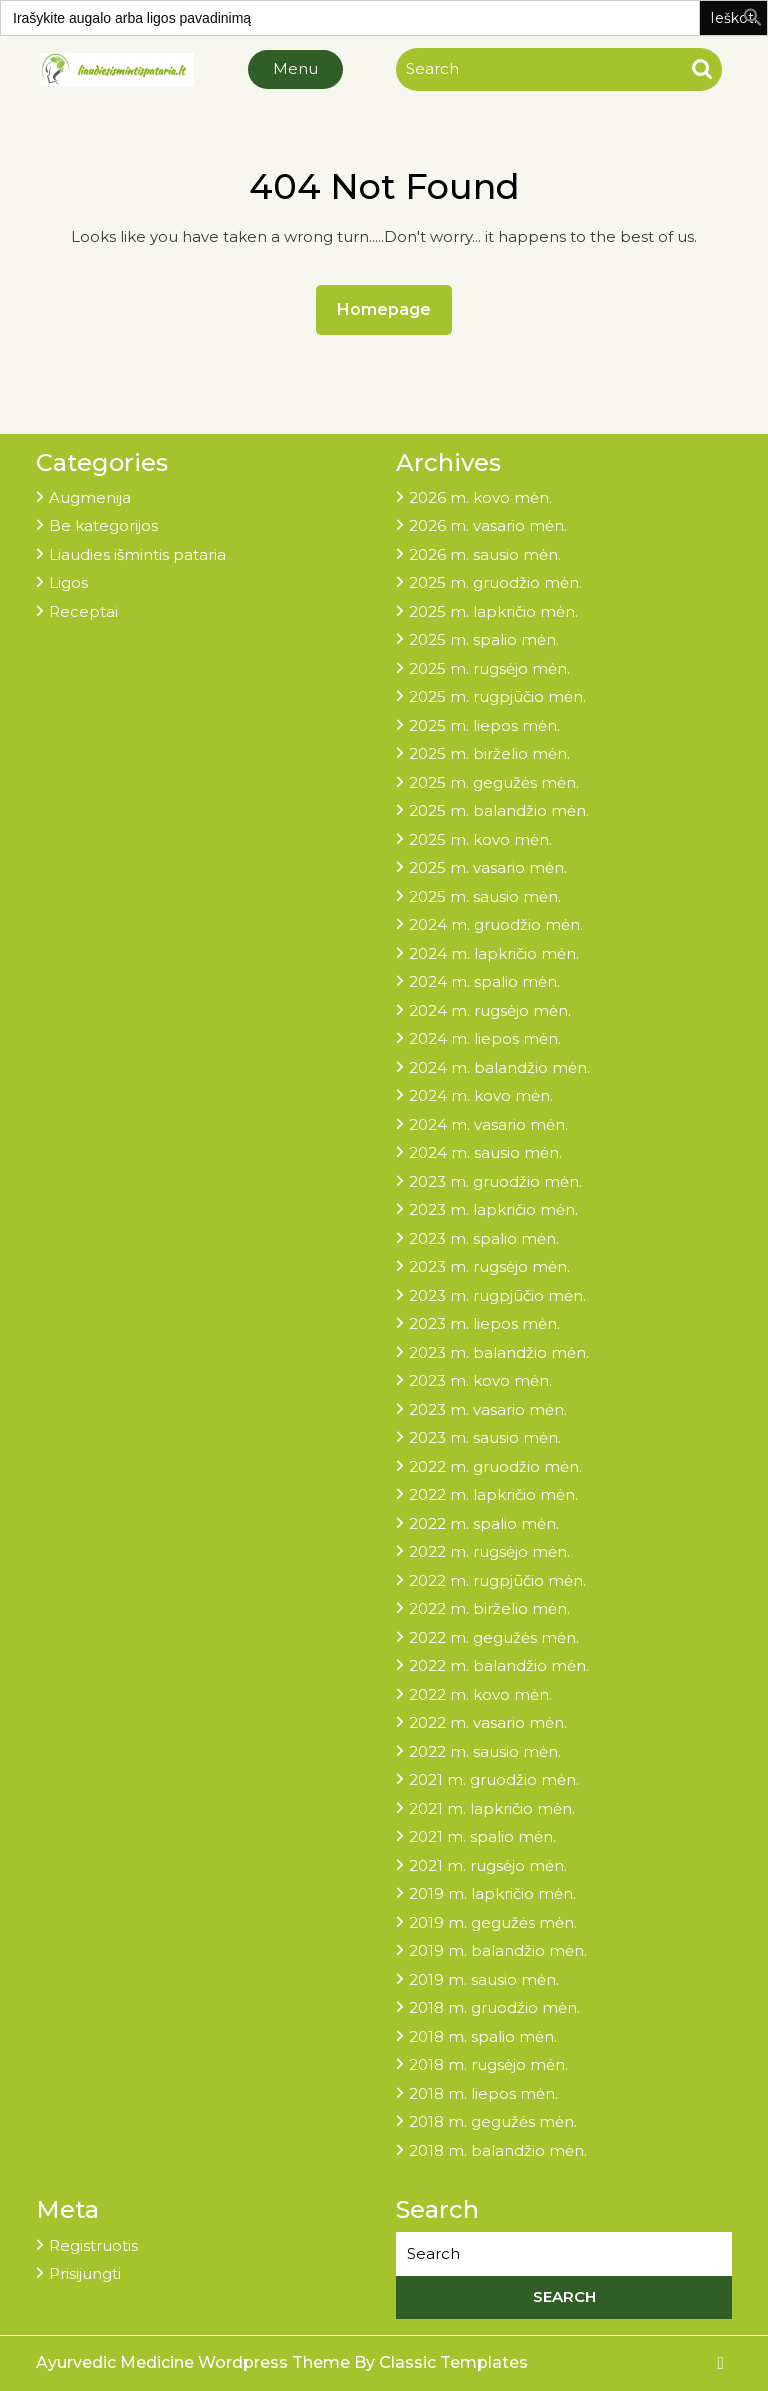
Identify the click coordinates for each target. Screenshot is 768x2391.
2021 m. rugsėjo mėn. (488, 1865)
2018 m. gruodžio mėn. (494, 2007)
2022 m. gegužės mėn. (494, 1637)
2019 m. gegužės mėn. (493, 1922)
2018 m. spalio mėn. (483, 2036)
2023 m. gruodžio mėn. (495, 1181)
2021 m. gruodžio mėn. (494, 1779)
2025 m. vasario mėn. (488, 867)
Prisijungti (85, 2273)
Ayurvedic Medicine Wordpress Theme (195, 2362)
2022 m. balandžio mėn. (499, 1665)
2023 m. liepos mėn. (484, 1323)
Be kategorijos (103, 525)
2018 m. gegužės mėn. (493, 2121)
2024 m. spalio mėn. (484, 981)
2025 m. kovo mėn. (480, 839)
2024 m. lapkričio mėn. (494, 953)
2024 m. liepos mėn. (485, 1038)
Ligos (68, 582)
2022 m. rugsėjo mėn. (489, 1551)
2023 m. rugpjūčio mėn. (497, 1295)
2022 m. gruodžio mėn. (495, 1466)
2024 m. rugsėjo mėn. (490, 1010)
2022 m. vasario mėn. (488, 1722)
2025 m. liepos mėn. (484, 725)
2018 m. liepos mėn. (483, 2093)
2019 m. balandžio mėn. (498, 1950)
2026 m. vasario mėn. (488, 525)
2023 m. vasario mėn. (488, 1409)
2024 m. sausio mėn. (485, 1152)
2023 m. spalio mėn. (484, 1238)
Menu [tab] (295, 68)
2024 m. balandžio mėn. (499, 1067)
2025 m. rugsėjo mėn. (489, 668)
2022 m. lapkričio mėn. (493, 1494)
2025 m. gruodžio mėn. (495, 582)
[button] (753, 15)
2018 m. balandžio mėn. (498, 2150)
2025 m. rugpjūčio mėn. (497, 696)
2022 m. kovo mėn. (480, 1694)
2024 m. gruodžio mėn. (496, 924)
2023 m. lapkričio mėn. (493, 1209)
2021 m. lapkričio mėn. (492, 1808)
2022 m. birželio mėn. (489, 1608)
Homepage (392, 304)
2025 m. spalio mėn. (484, 639)
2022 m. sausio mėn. (485, 1751)
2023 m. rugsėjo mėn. (489, 1266)
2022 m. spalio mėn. (484, 1523)
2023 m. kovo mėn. (480, 1380)
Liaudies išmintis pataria (137, 554)
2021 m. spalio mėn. (482, 1836)
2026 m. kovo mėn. (480, 497)
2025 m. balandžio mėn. (499, 810)
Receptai (83, 611)
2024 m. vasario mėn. (488, 1124)
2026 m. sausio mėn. (485, 554)
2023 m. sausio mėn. (485, 1437)
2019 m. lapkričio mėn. (492, 1893)
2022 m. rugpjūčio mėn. (497, 1580)
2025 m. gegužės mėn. (494, 782)
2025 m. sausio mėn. (485, 896)
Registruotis (93, 2245)
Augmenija (90, 497)
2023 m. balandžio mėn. (499, 1352)
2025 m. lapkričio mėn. (493, 611)
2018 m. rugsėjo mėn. (488, 2064)
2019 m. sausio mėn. (484, 1979)
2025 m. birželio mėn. (489, 753)
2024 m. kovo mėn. (481, 1095)
